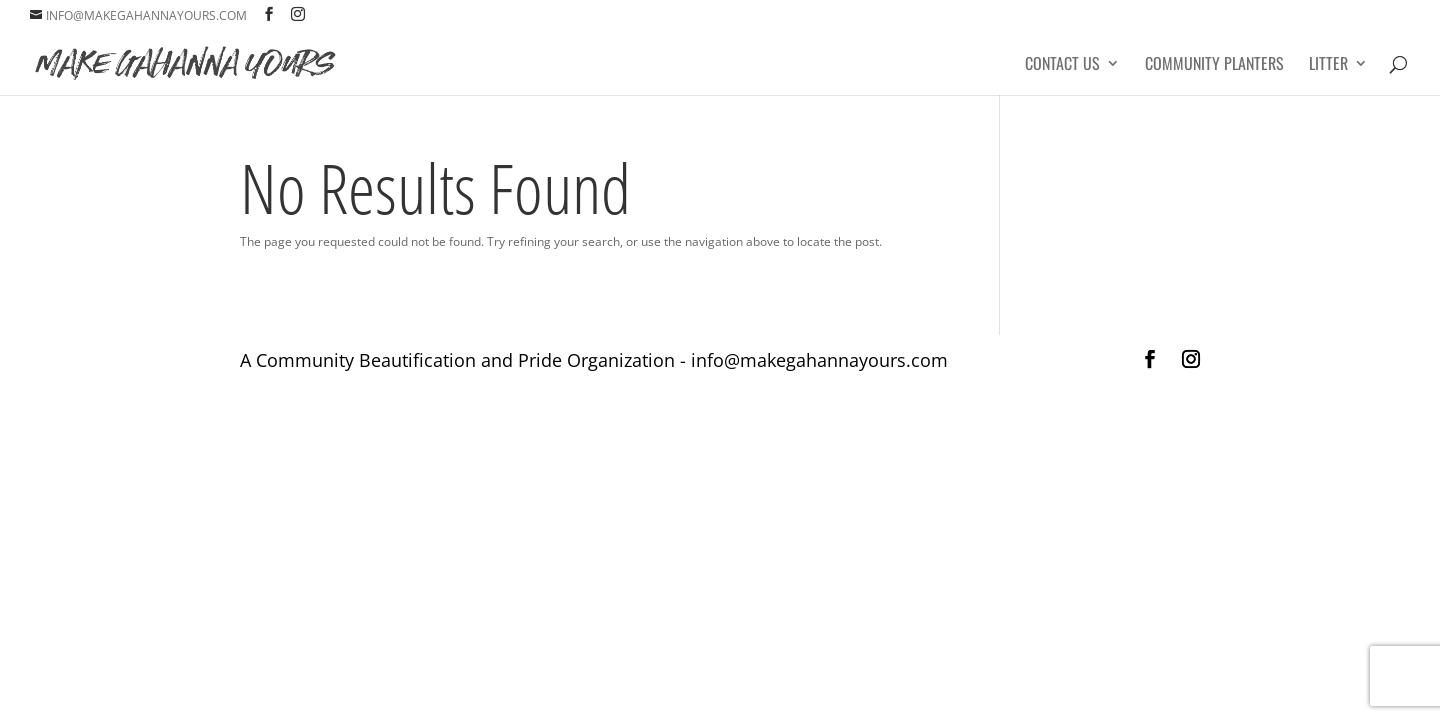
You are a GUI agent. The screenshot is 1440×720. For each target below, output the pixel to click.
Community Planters (1214, 65)
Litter (1328, 65)
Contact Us (1062, 65)
